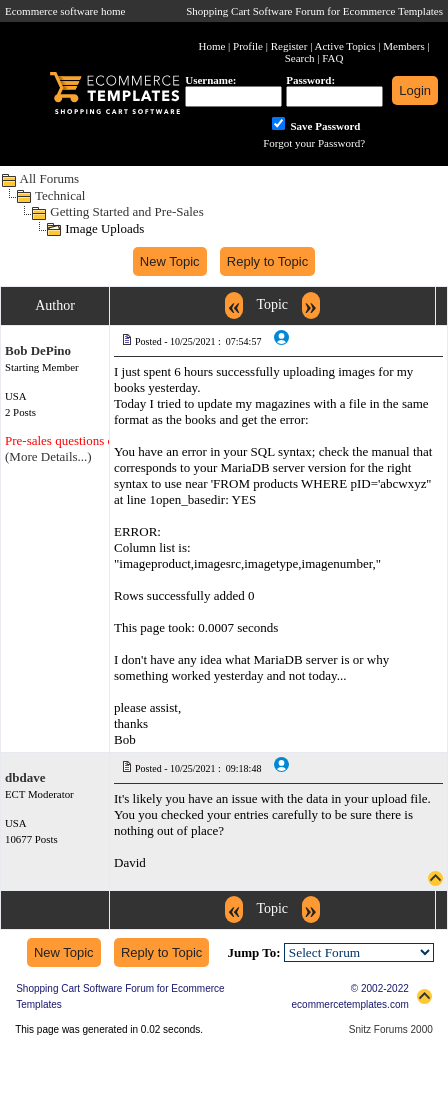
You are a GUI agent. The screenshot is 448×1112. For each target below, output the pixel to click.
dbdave (25, 777)
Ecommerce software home (65, 11)
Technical (60, 195)
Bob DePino (38, 350)
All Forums (50, 178)
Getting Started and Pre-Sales (126, 211)
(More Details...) (48, 456)
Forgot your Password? (314, 143)
